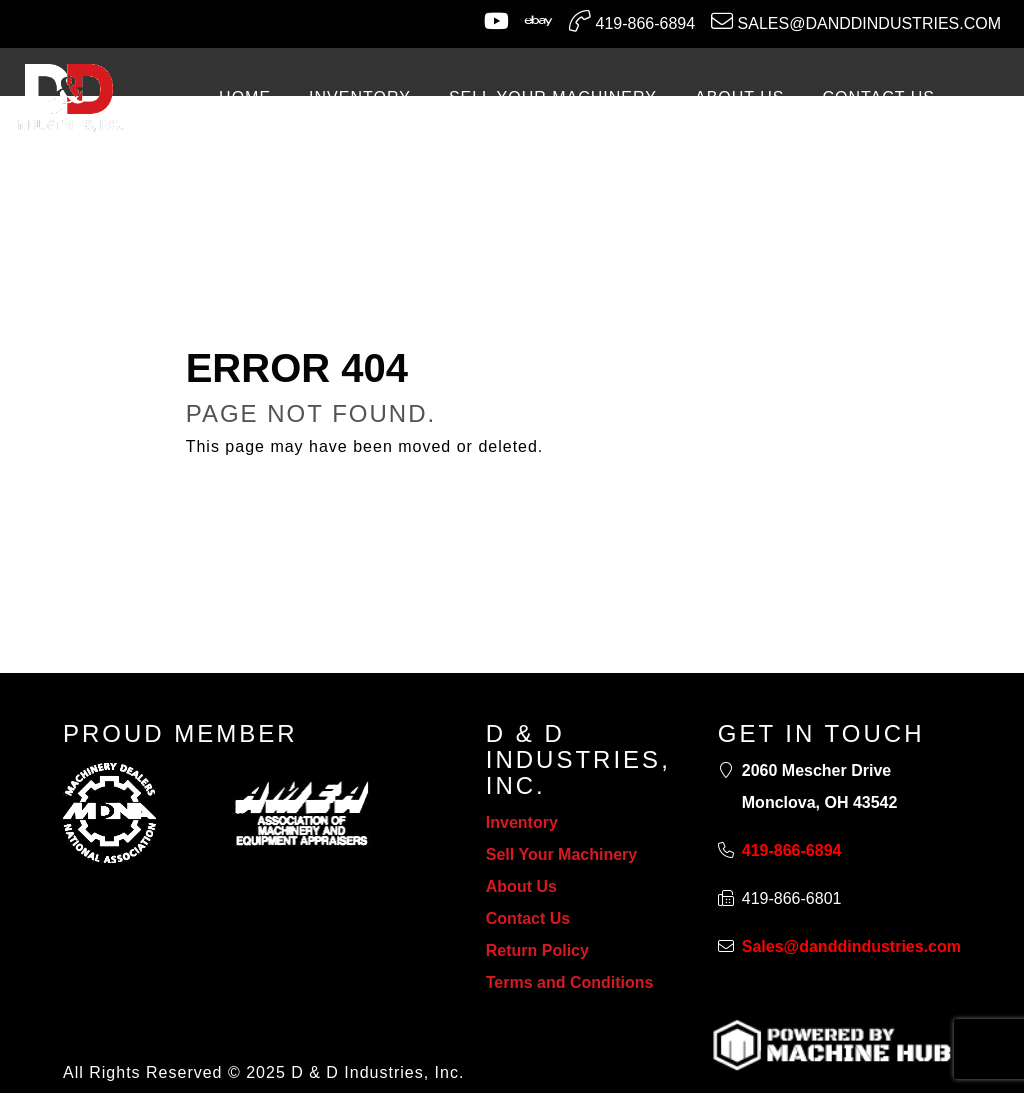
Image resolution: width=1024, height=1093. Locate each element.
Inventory (522, 822)
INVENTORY (360, 97)
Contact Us (528, 918)
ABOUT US (740, 97)
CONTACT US (878, 97)
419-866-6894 (632, 21)
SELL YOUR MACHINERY (553, 97)
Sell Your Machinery (561, 854)
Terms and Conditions (570, 982)
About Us (521, 886)
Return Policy (537, 950)
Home (245, 97)
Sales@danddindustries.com (856, 21)
